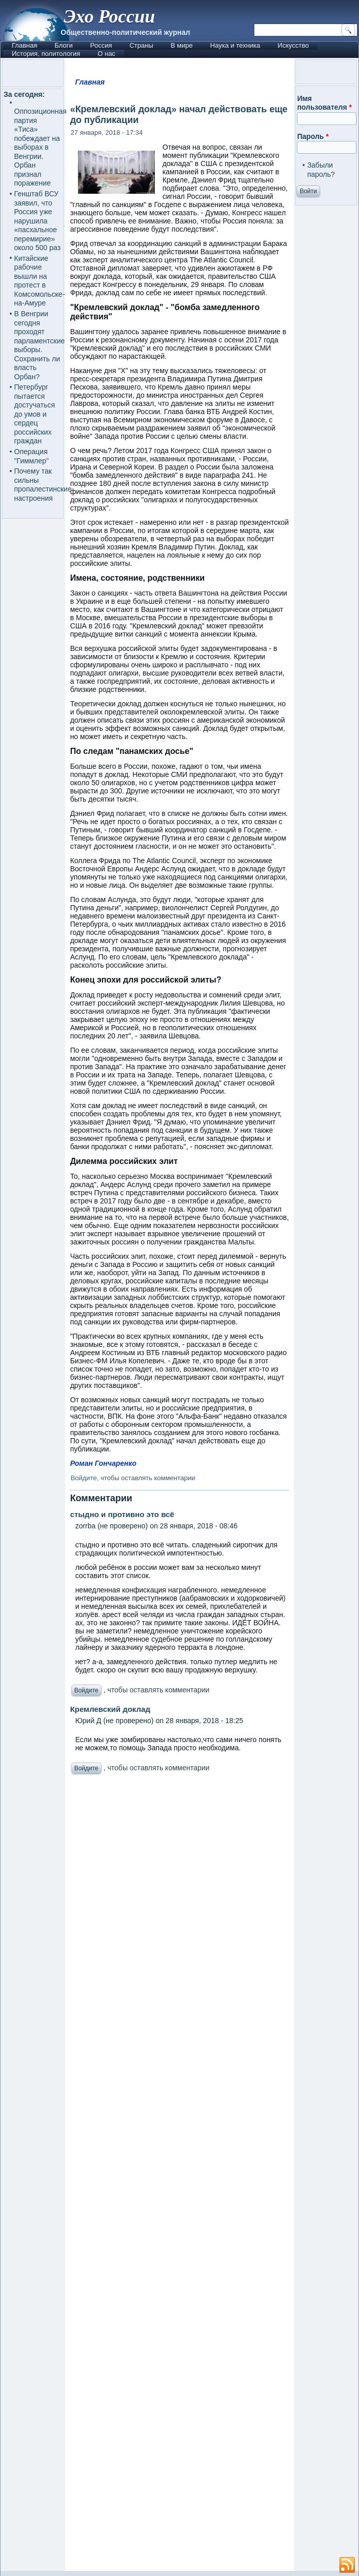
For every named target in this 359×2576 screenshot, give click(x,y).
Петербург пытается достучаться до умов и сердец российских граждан (34, 414)
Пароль (312, 136)
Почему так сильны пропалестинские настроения (43, 484)
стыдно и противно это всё (122, 1514)
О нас (106, 53)
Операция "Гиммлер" (31, 456)
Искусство (293, 45)
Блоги (63, 45)
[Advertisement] (179, 2175)
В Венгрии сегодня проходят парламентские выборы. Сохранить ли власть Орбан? (39, 345)
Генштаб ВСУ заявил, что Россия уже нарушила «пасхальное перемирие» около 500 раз (37, 221)
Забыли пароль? (321, 169)
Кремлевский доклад (110, 1709)
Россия (101, 45)
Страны (141, 45)
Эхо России (109, 16)
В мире (182, 45)
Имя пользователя (324, 103)
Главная (24, 45)
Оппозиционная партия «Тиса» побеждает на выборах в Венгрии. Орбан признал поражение (40, 147)
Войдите (84, 1478)
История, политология (46, 53)
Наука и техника (235, 45)
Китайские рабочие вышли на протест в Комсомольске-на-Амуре (39, 281)
